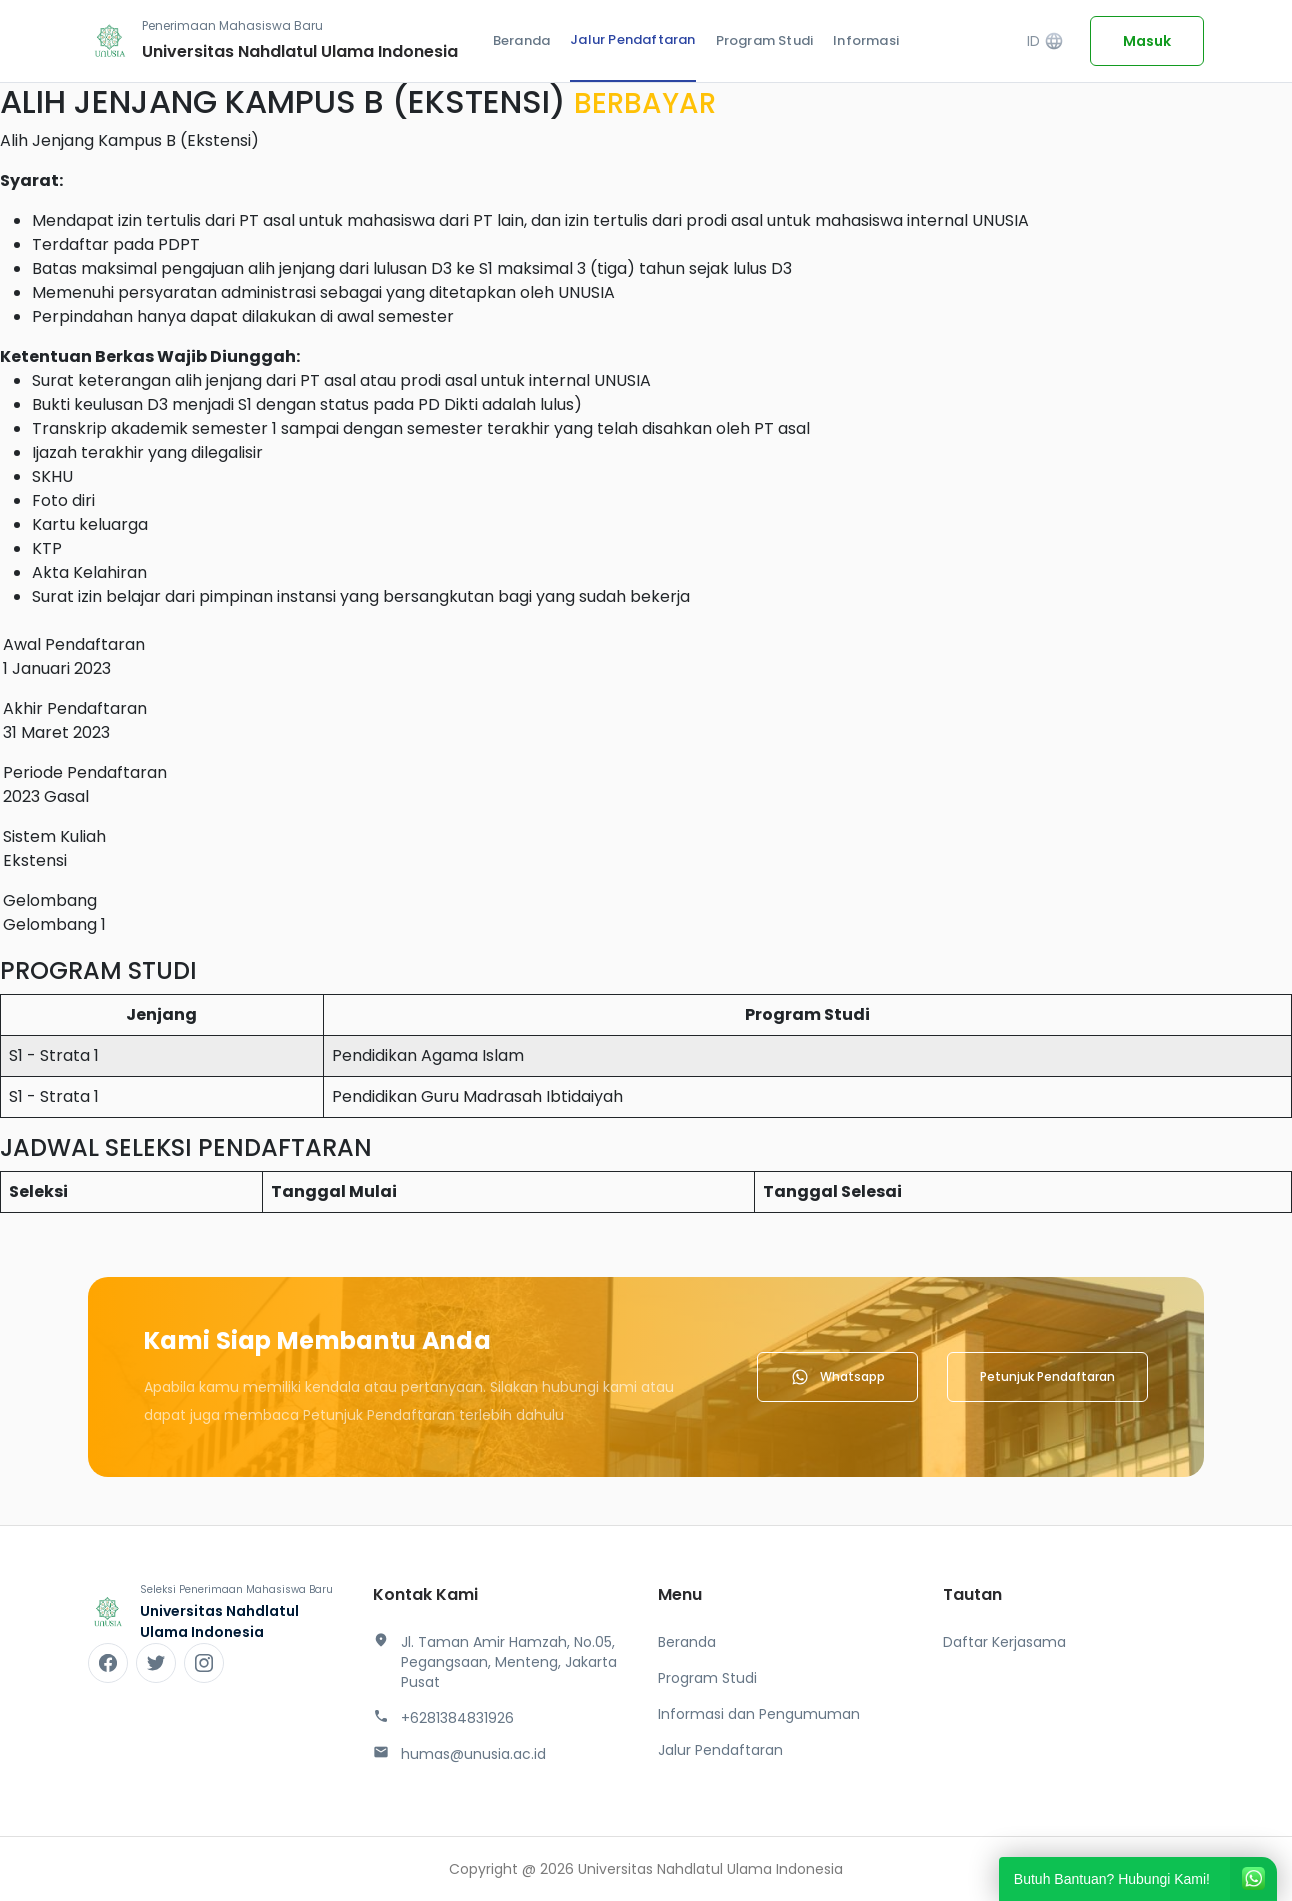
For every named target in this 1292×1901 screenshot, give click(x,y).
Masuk (1147, 41)
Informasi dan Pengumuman (759, 1714)
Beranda (521, 40)
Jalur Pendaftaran (632, 39)
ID (1045, 41)
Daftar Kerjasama (1004, 1642)
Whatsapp (837, 1377)
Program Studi (765, 40)
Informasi (866, 40)
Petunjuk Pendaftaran (1047, 1376)
